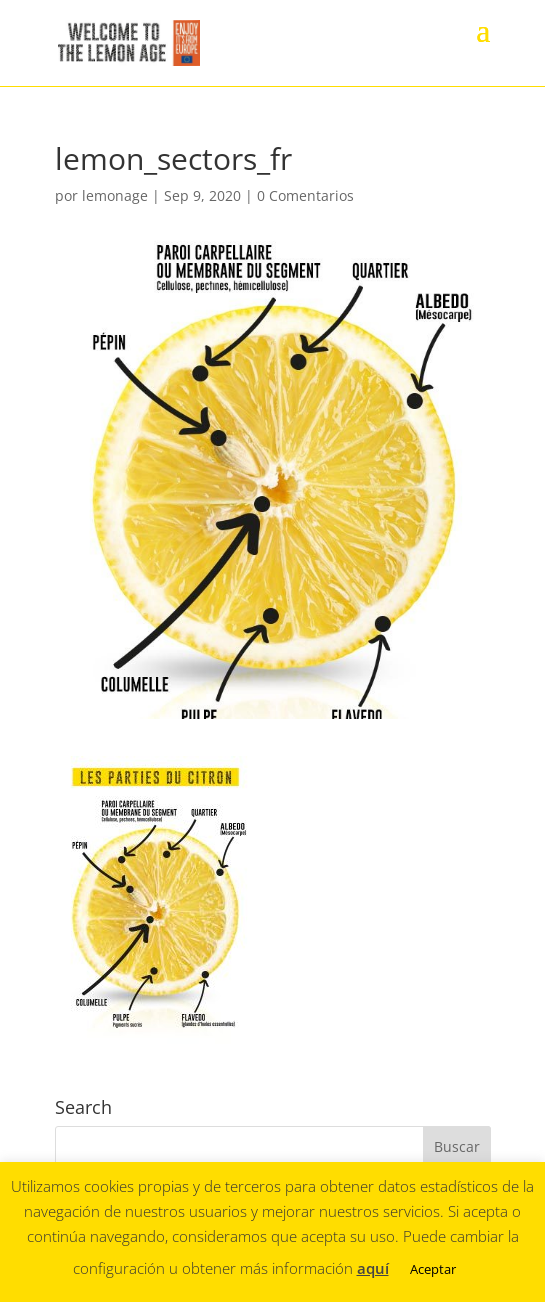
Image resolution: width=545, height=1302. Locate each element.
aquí (373, 1268)
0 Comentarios (305, 195)
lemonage (115, 195)
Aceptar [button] (433, 1269)
